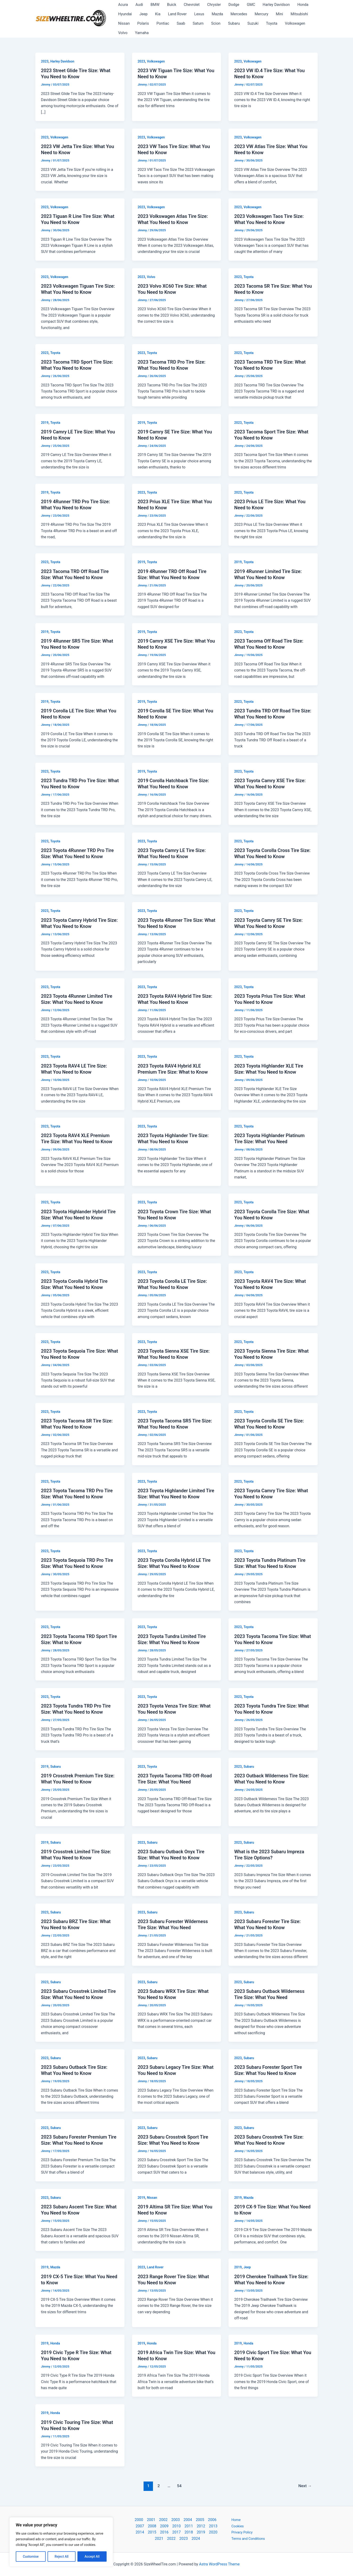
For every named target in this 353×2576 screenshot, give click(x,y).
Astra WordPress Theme (219, 2564)
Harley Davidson (276, 4)
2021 (159, 2538)
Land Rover (177, 14)
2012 (201, 2526)
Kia (157, 14)
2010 (176, 2526)
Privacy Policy (243, 2532)
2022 (171, 2538)
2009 (164, 2526)
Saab (181, 23)
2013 (213, 2526)
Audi (139, 4)
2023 (44, 61)
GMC (251, 4)
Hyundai (125, 14)
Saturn (198, 23)
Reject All (61, 2556)
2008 (152, 2526)
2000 (139, 2519)
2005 (200, 2519)
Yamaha (142, 33)
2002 (163, 2519)
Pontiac (162, 23)
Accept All (92, 2556)
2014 (140, 2532)
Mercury (261, 14)
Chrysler (214, 4)
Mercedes (239, 14)
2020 (213, 2532)
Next (305, 2485)
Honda (302, 4)
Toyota (271, 23)
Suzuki (252, 23)
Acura (123, 4)
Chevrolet (192, 4)
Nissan (124, 23)
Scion (216, 23)
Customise (31, 2556)
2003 (175, 2519)
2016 (164, 2532)
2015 (152, 2532)
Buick (171, 4)
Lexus (199, 14)
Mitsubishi (299, 14)
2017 (176, 2532)
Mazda (217, 14)
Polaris (143, 23)
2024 (196, 2538)
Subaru (234, 23)
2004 (188, 2519)
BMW (155, 4)
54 (179, 2485)
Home (236, 2519)
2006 (212, 2519)
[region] (61, 2542)
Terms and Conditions (249, 2538)
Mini (279, 14)
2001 (151, 2519)
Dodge (234, 4)
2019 (44, 422)
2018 (189, 2532)
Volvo (123, 33)
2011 (189, 2526)
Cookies (238, 2526)
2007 (140, 2526)
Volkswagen (295, 23)
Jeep (143, 14)
